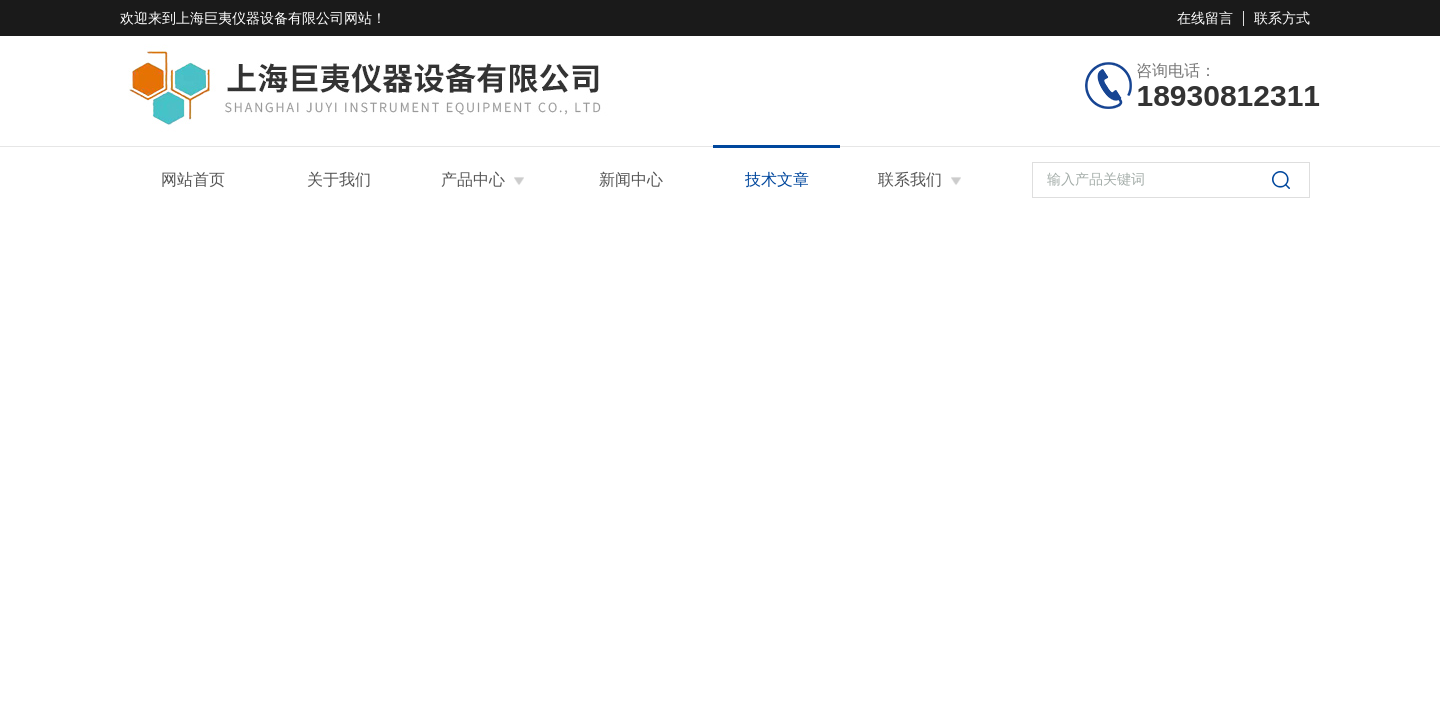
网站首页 (193, 179)
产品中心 (473, 179)
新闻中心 (631, 179)
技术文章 (777, 179)
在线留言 (1205, 18)
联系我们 (910, 179)
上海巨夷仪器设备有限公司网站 (274, 18)
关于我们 (339, 179)
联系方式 (1282, 18)
